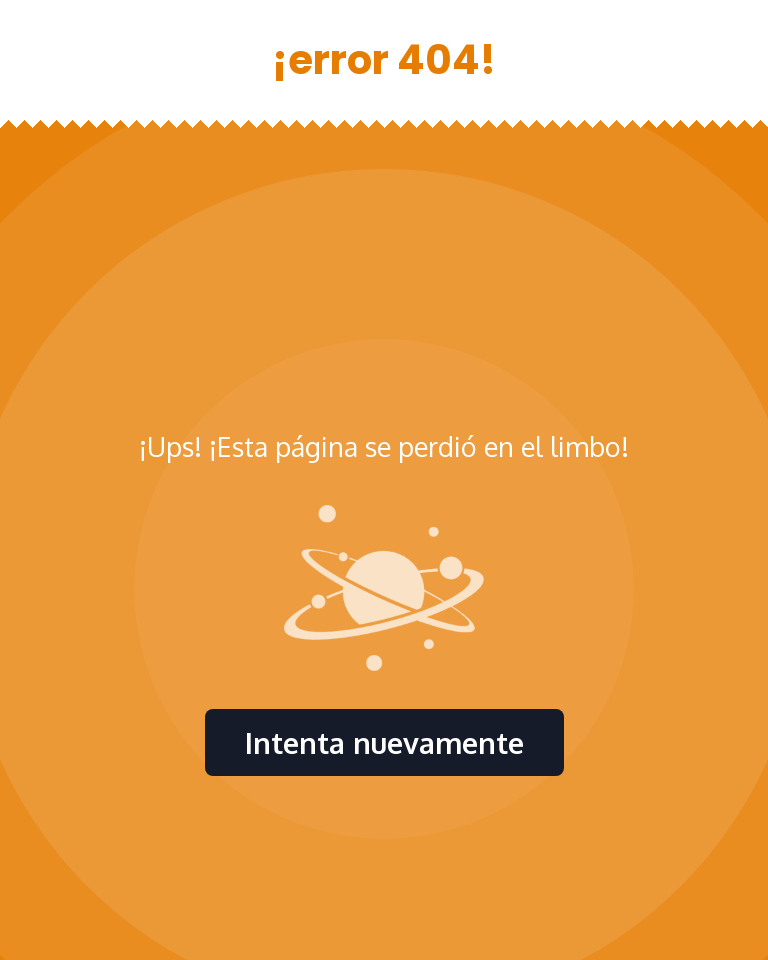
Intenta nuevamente (384, 742)
